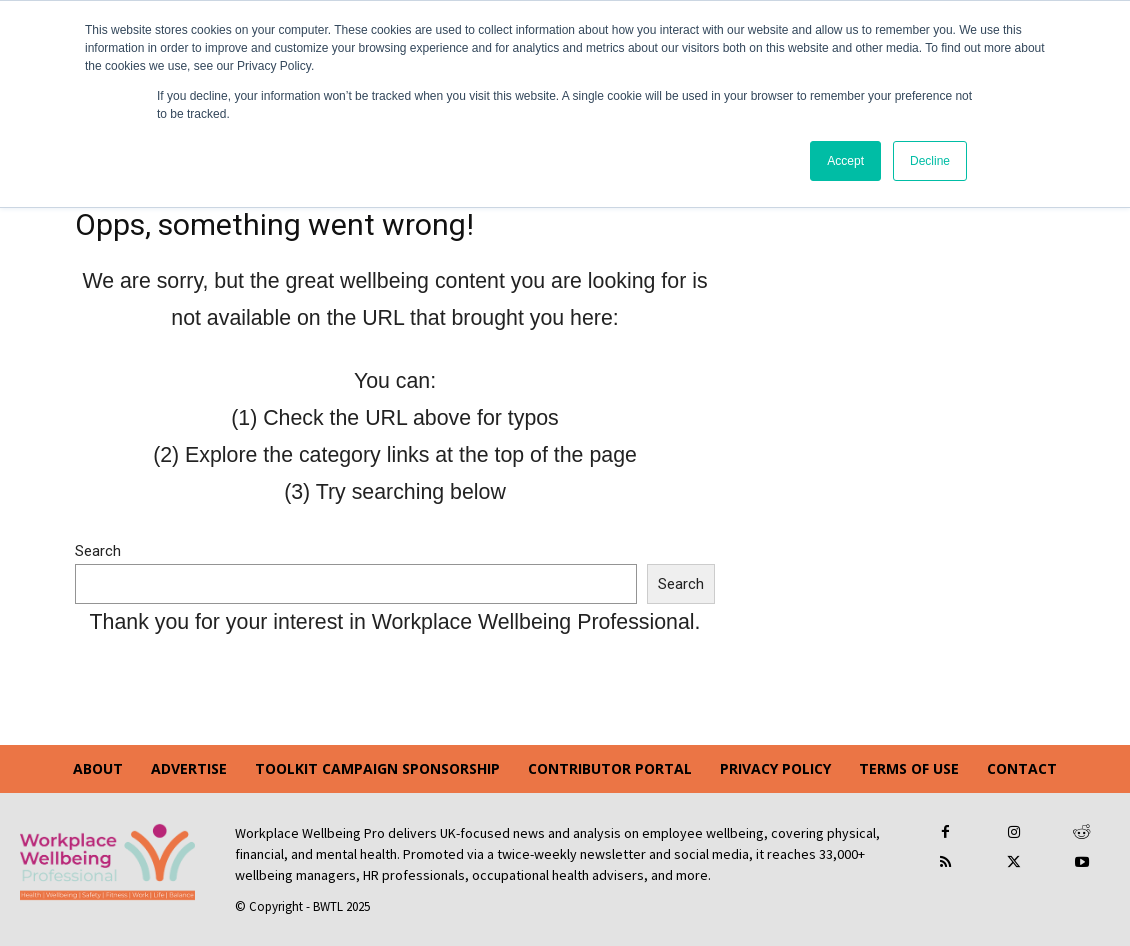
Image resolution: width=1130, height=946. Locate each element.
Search (98, 551)
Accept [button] (845, 161)
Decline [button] (930, 161)
